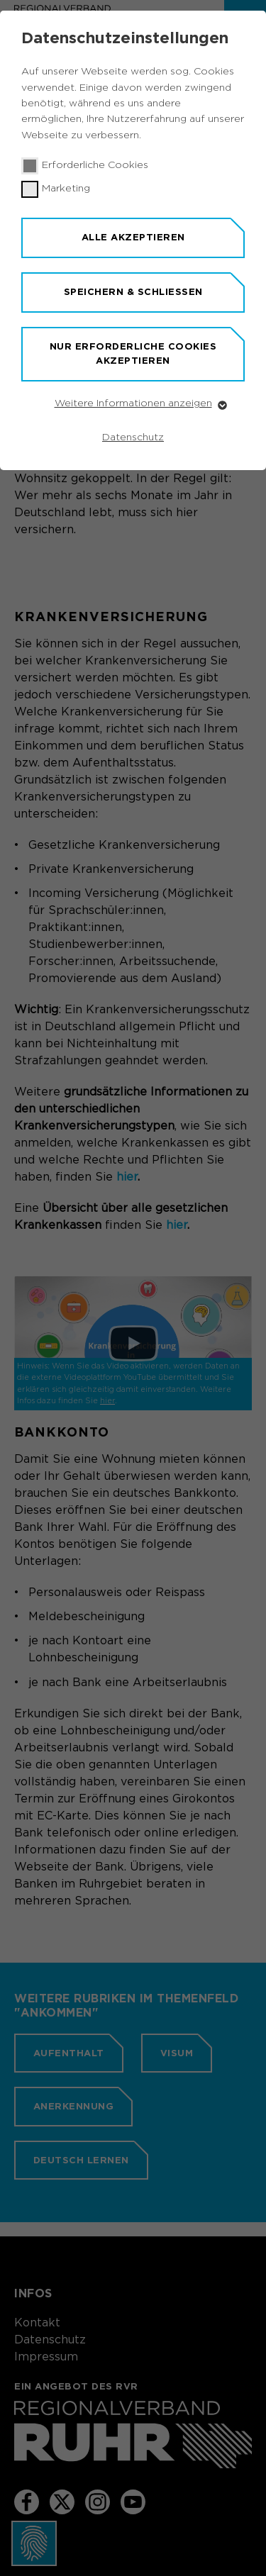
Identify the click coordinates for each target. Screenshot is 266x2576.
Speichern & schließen (133, 291)
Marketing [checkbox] (66, 189)
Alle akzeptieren (133, 237)
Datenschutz (133, 437)
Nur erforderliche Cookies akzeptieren (133, 354)
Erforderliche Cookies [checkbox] (95, 165)
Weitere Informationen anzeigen (133, 403)
